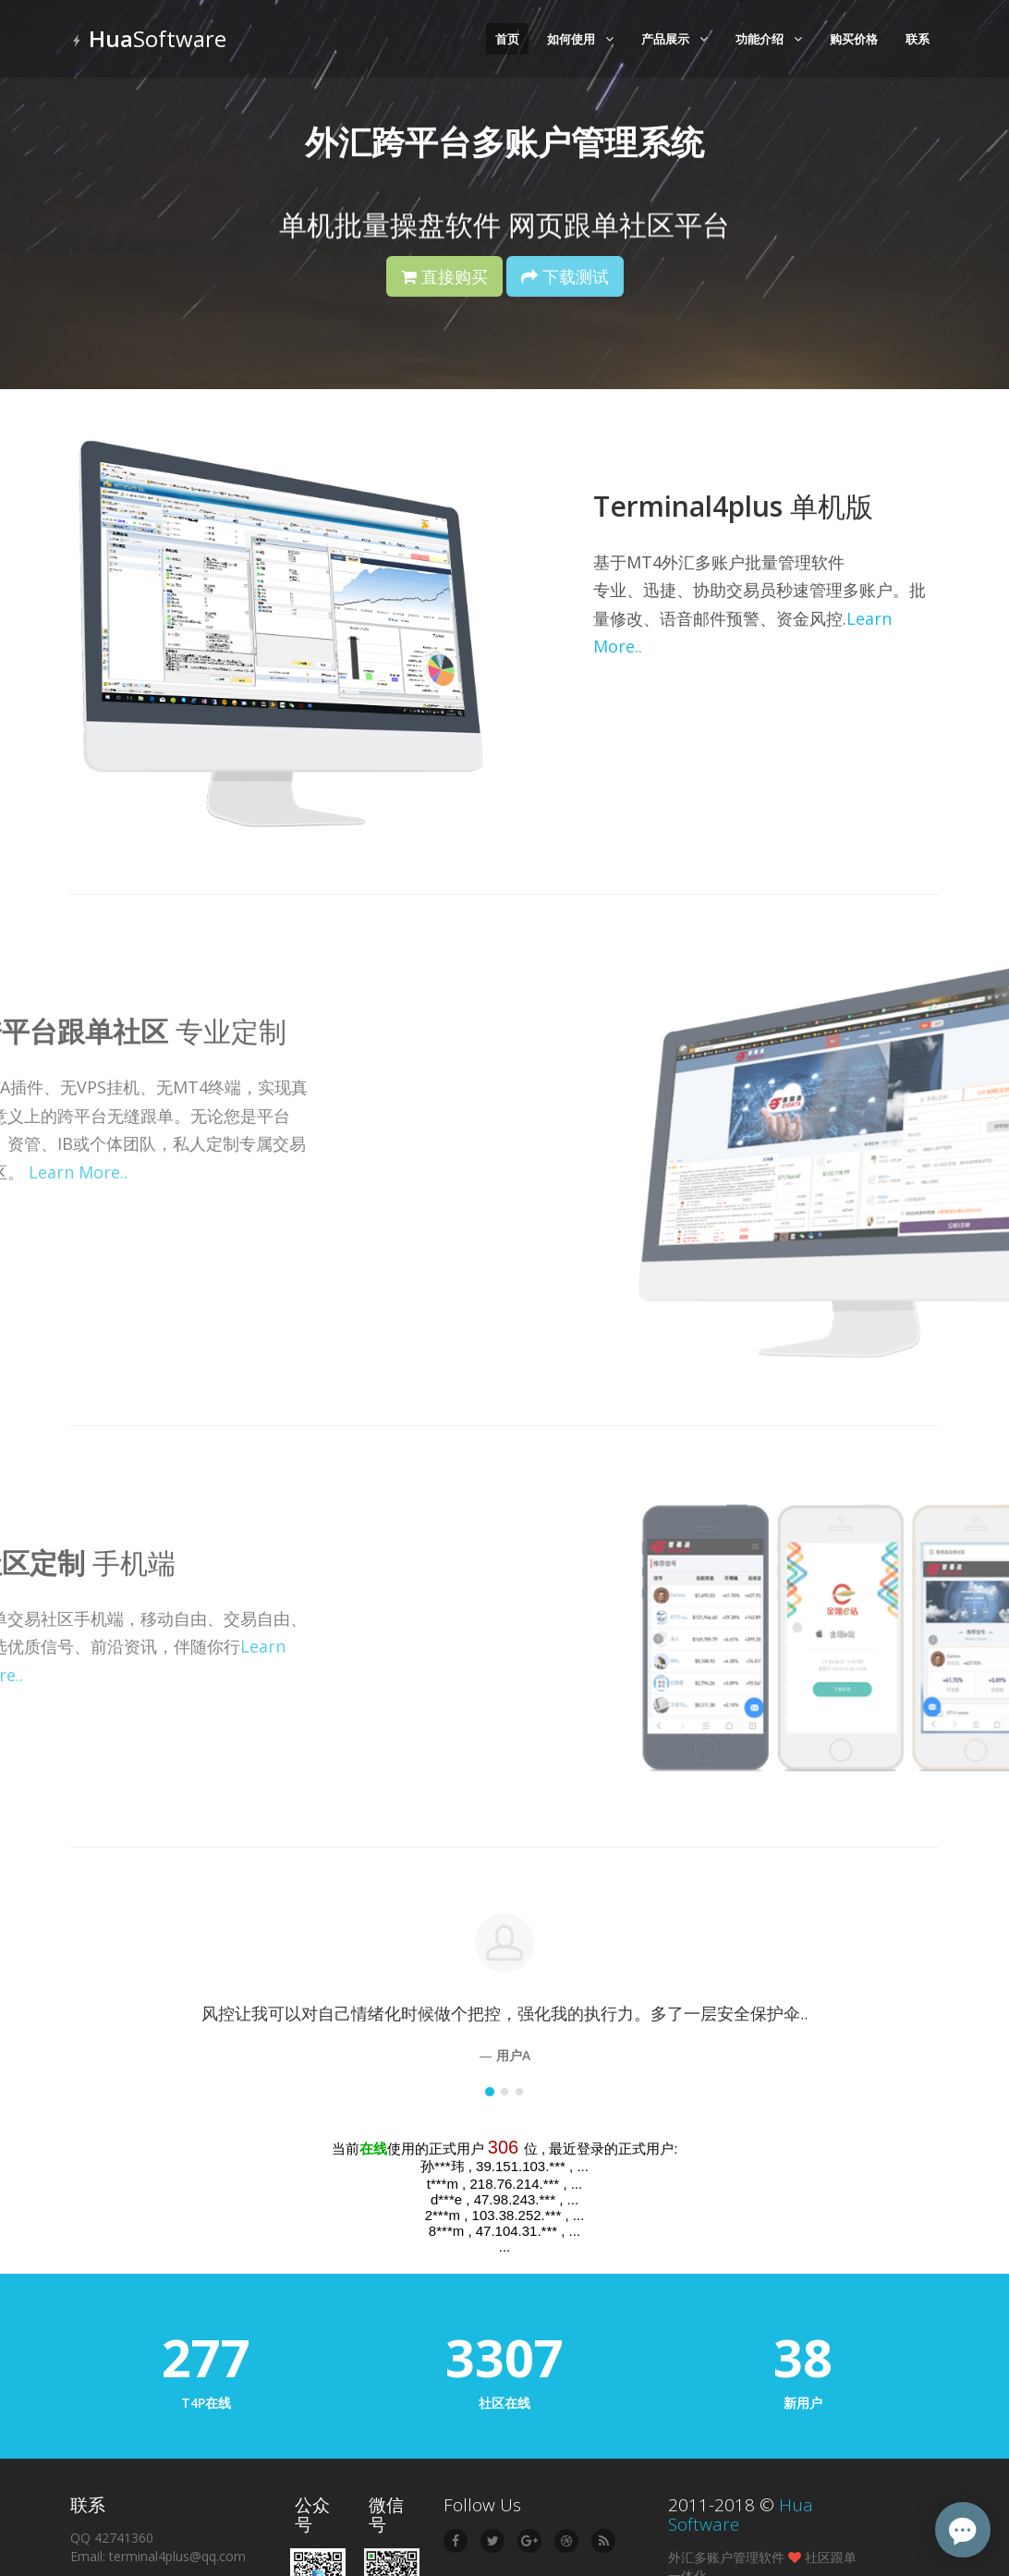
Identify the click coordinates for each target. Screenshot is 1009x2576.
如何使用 (580, 39)
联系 (918, 39)
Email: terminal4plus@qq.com (158, 2556)
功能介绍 (768, 39)
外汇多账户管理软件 (726, 2557)
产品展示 (674, 39)
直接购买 (444, 276)
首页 (507, 39)
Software (148, 38)
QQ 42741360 (111, 2537)
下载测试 (565, 276)
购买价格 (854, 39)
